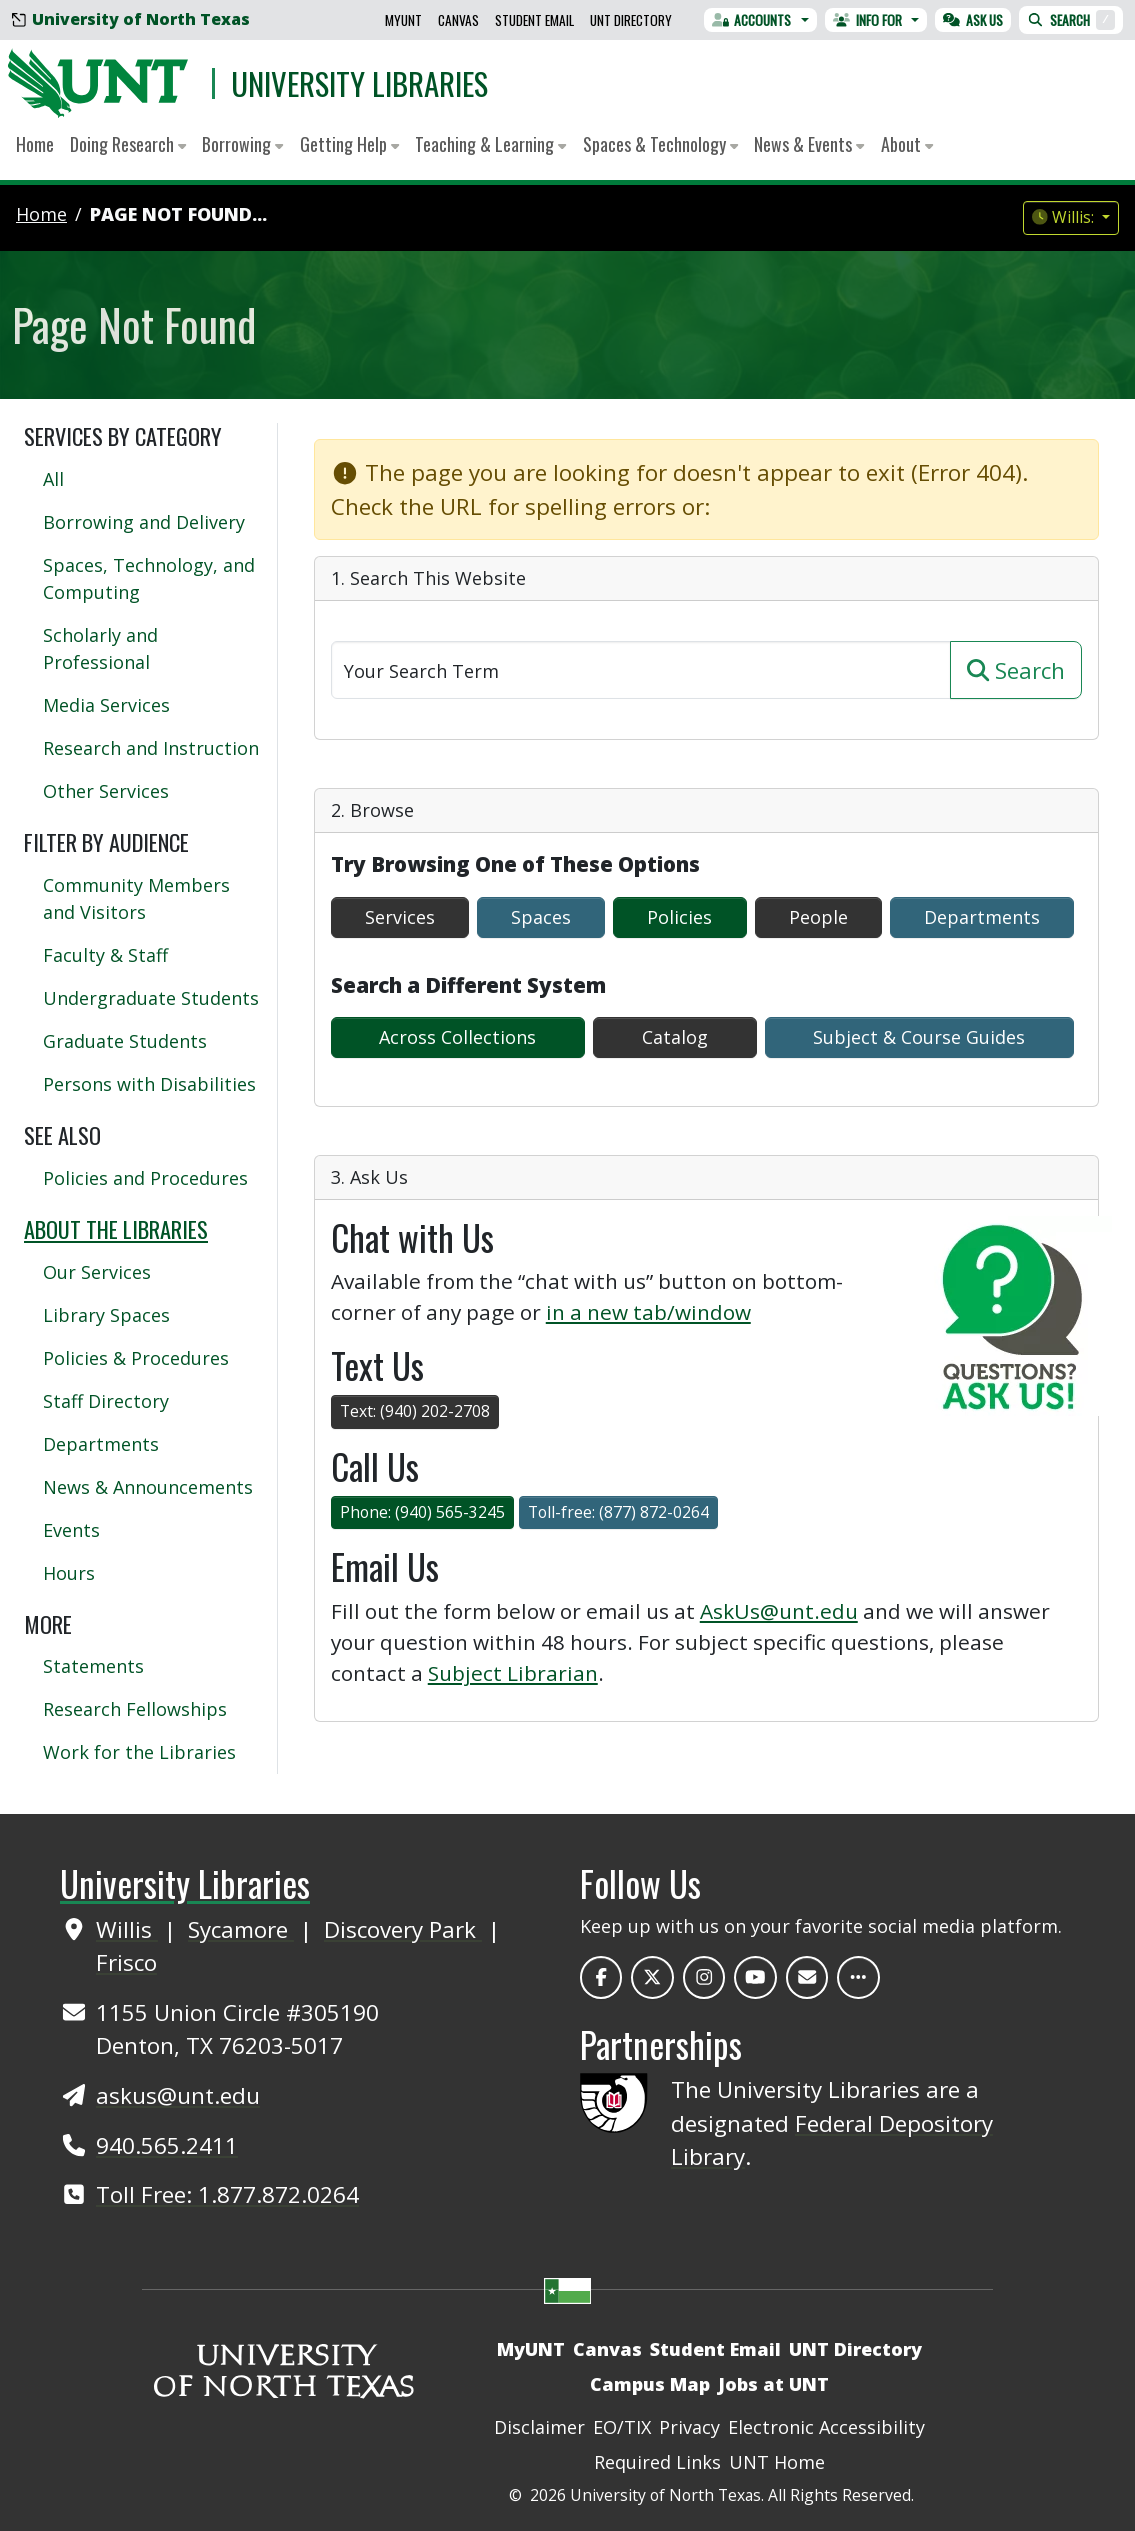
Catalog (675, 1037)
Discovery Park (403, 1929)
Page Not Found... (178, 214)
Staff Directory (106, 1401)
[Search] (641, 670)
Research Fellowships (135, 1709)
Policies (679, 917)
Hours (69, 1573)
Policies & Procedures (136, 1358)
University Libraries (359, 83)
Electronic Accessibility (826, 2427)
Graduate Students (125, 1041)
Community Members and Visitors (136, 898)
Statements (93, 1666)
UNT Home (777, 2462)
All (53, 479)
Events (71, 1530)
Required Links (657, 2462)
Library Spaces (106, 1315)
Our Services (97, 1272)
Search (1071, 20)
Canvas (458, 20)
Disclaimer (539, 2427)
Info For (867, 20)
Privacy (689, 2427)
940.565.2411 (167, 2145)
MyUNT (403, 20)
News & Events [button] (809, 144)
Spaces (541, 917)
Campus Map (650, 2384)
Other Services (106, 791)
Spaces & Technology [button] (660, 144)
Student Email (534, 20)
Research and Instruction (151, 748)
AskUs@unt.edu (779, 1611)
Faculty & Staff (105, 955)
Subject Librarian (513, 1673)
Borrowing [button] (242, 144)
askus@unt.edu (178, 2095)
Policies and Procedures (145, 1178)
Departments (982, 917)
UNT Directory (631, 20)
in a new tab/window (648, 1312)
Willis (127, 1929)
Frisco (126, 1962)
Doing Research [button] (128, 144)
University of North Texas (131, 19)
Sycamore (241, 1929)
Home (35, 144)
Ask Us (973, 20)
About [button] (907, 144)
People (818, 917)
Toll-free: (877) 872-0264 (618, 1512)
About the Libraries (116, 1228)
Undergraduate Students (151, 998)
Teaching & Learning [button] (490, 144)
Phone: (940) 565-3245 (422, 1512)
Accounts (752, 20)
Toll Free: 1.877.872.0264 (227, 2194)
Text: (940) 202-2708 (415, 1411)
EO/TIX (622, 2427)
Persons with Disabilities (149, 1084)
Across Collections (457, 1037)
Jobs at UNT (773, 2384)
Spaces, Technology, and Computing (149, 578)
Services (400, 917)
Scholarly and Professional (100, 648)
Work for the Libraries (139, 1752)
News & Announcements (148, 1487)
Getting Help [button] (349, 144)
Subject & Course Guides (919, 1037)
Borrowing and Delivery (144, 522)
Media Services (106, 705)
